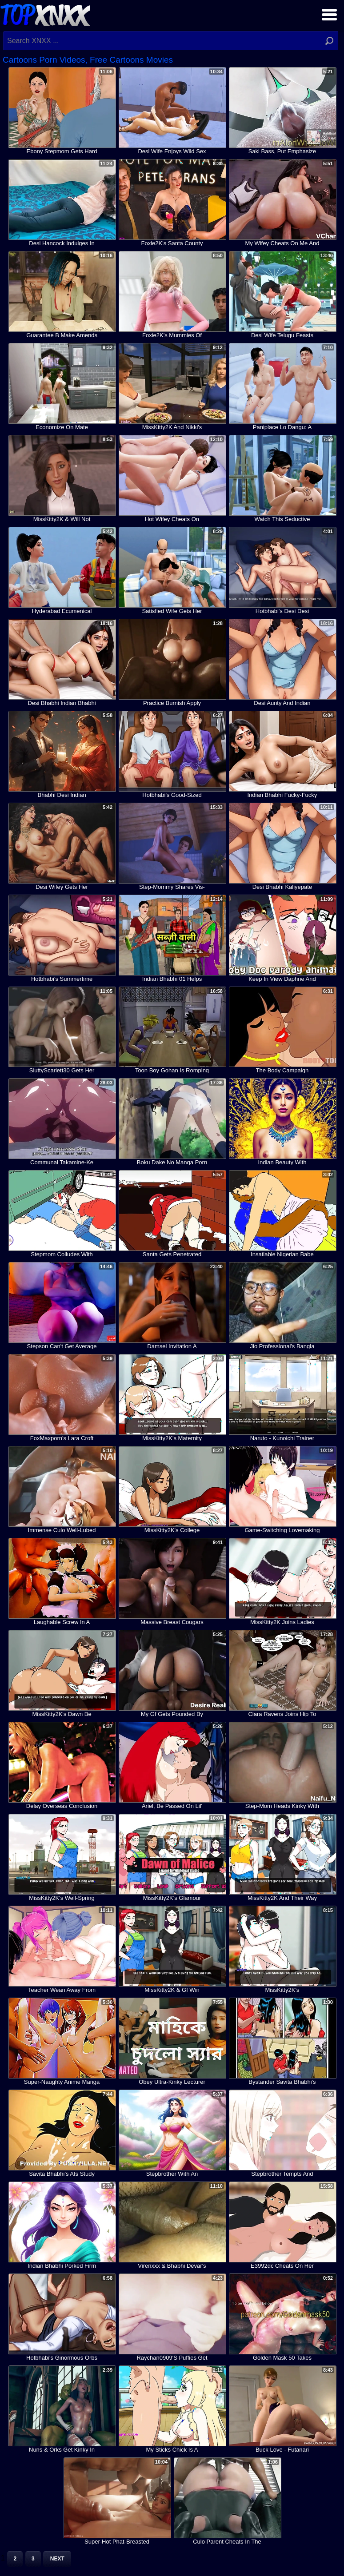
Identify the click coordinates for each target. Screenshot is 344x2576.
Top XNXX (45, 14)
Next (57, 2559)
